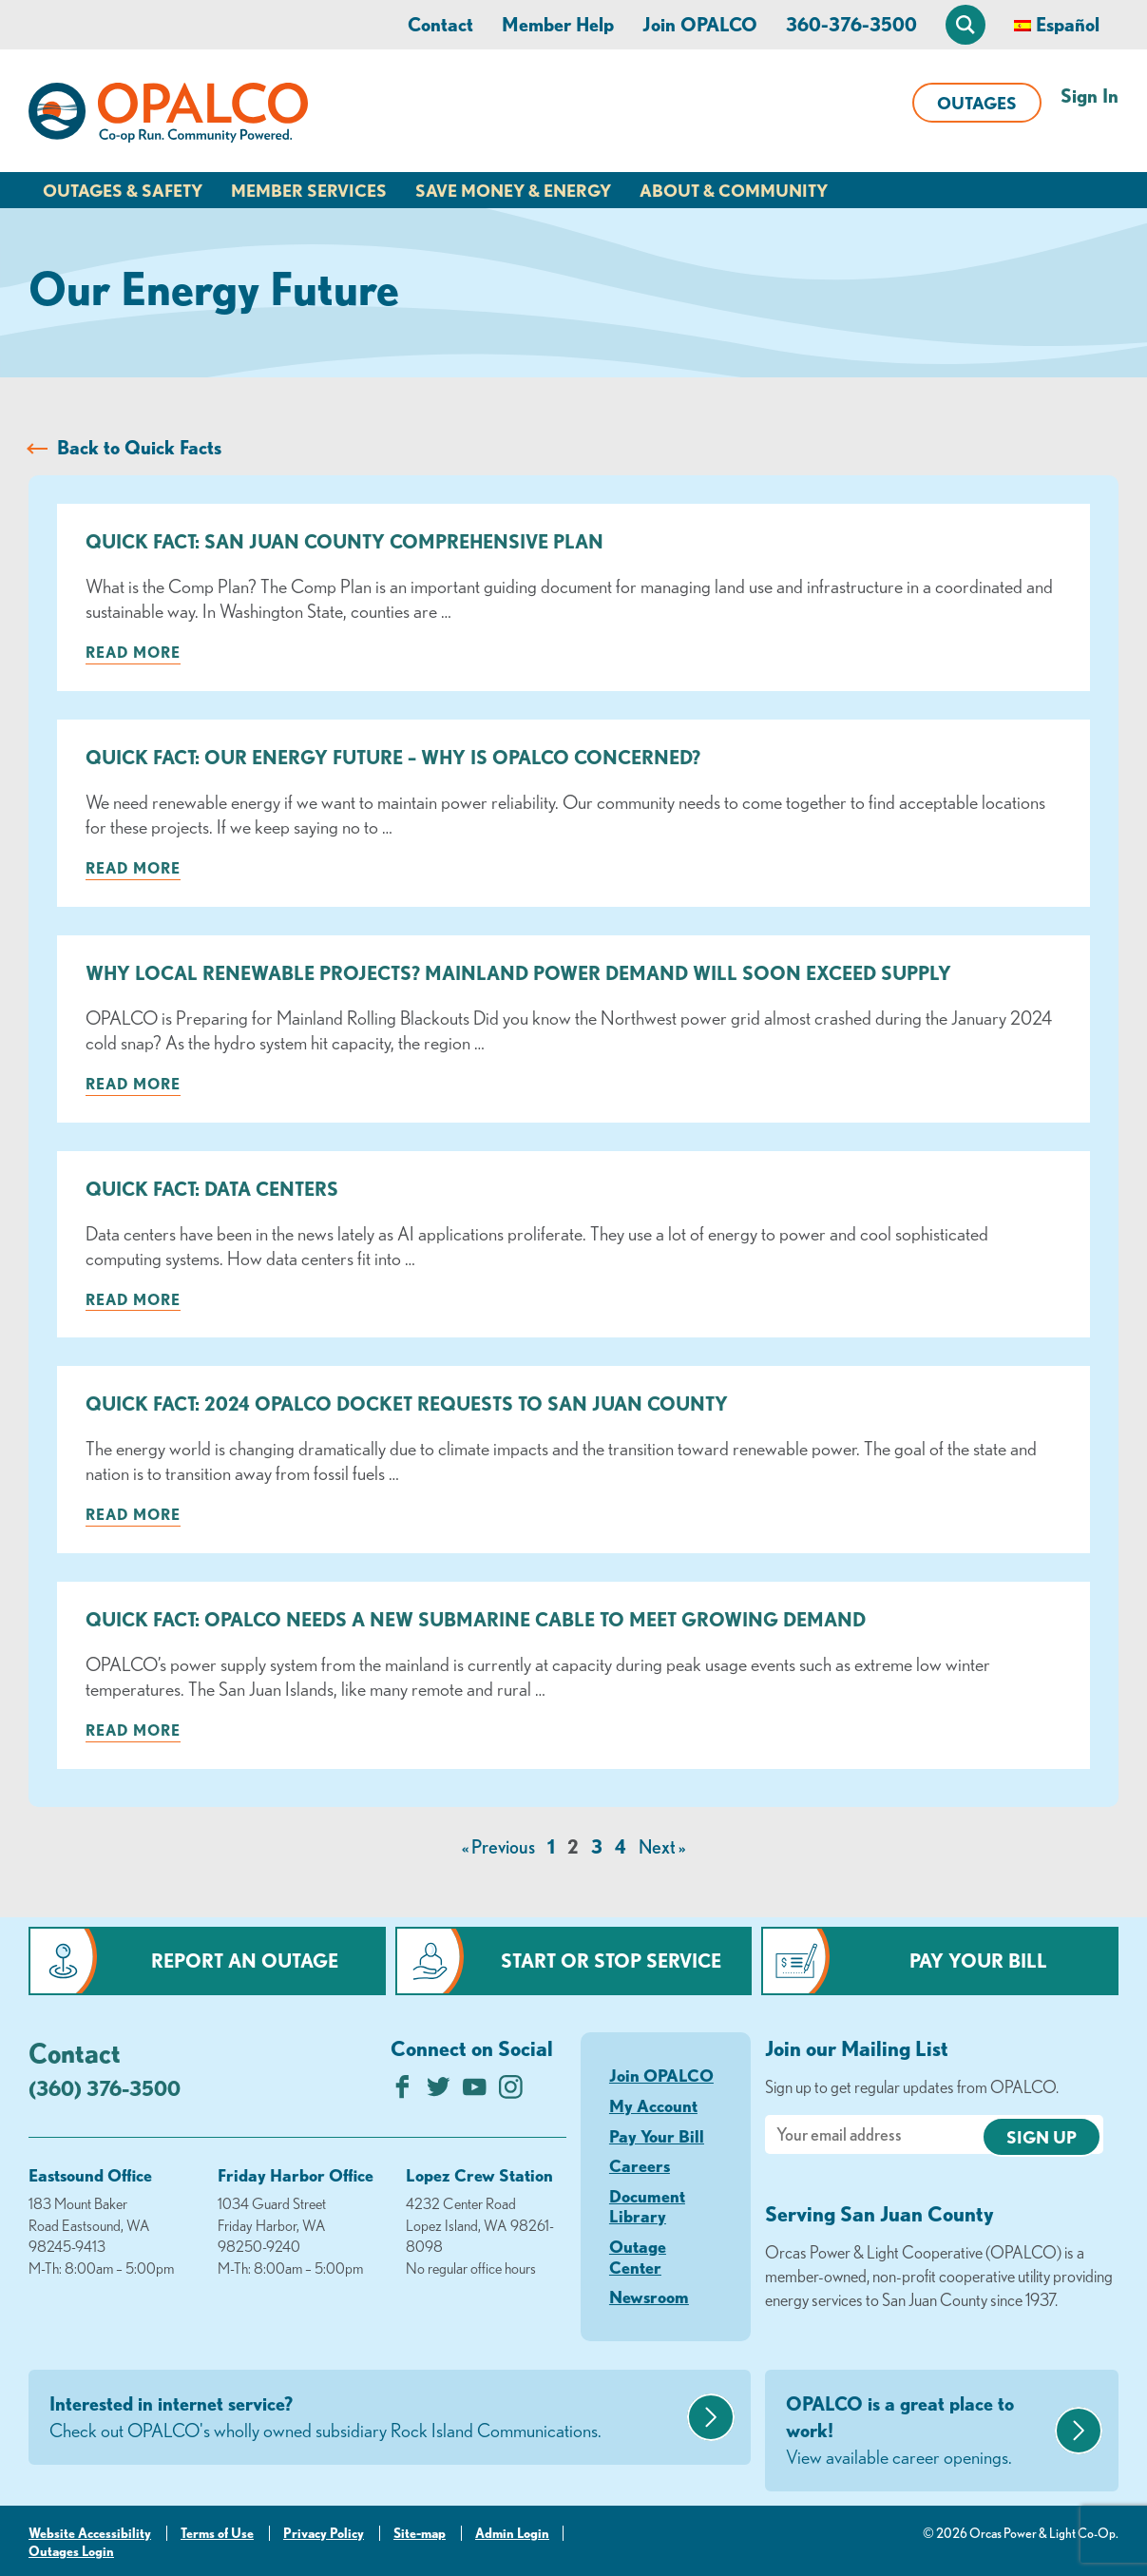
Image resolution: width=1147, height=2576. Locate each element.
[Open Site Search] (965, 25)
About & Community (734, 190)
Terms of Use (217, 2533)
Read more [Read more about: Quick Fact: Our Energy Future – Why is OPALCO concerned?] (133, 867)
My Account (653, 2105)
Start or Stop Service (611, 1960)
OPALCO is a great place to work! (918, 2431)
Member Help (558, 24)
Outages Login (71, 2551)
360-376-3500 (851, 24)
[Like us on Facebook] (402, 2092)
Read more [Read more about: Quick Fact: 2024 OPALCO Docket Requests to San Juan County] (133, 1514)
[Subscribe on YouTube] (475, 2092)
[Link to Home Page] (168, 116)
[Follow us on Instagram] (511, 2092)
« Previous (498, 1846)
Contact (440, 24)
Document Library (647, 2206)
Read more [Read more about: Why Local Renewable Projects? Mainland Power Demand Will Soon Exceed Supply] (133, 1083)
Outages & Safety (122, 190)
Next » (662, 1846)
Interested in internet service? (365, 2418)
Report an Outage (244, 1960)
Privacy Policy (323, 2533)
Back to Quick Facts (139, 447)
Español (1067, 24)
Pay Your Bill (978, 1960)
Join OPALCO (699, 24)
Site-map (419, 2533)
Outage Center (637, 2257)
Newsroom (649, 2296)
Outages (977, 102)
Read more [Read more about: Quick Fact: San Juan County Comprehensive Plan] (133, 652)
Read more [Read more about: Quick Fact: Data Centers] (133, 1299)
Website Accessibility (90, 2533)
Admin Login (512, 2533)
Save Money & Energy (513, 190)
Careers (639, 2165)
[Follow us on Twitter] (438, 2092)
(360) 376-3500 (105, 2088)
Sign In (1089, 95)
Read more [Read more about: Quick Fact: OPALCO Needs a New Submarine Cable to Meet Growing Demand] (133, 1730)
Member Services (309, 190)
